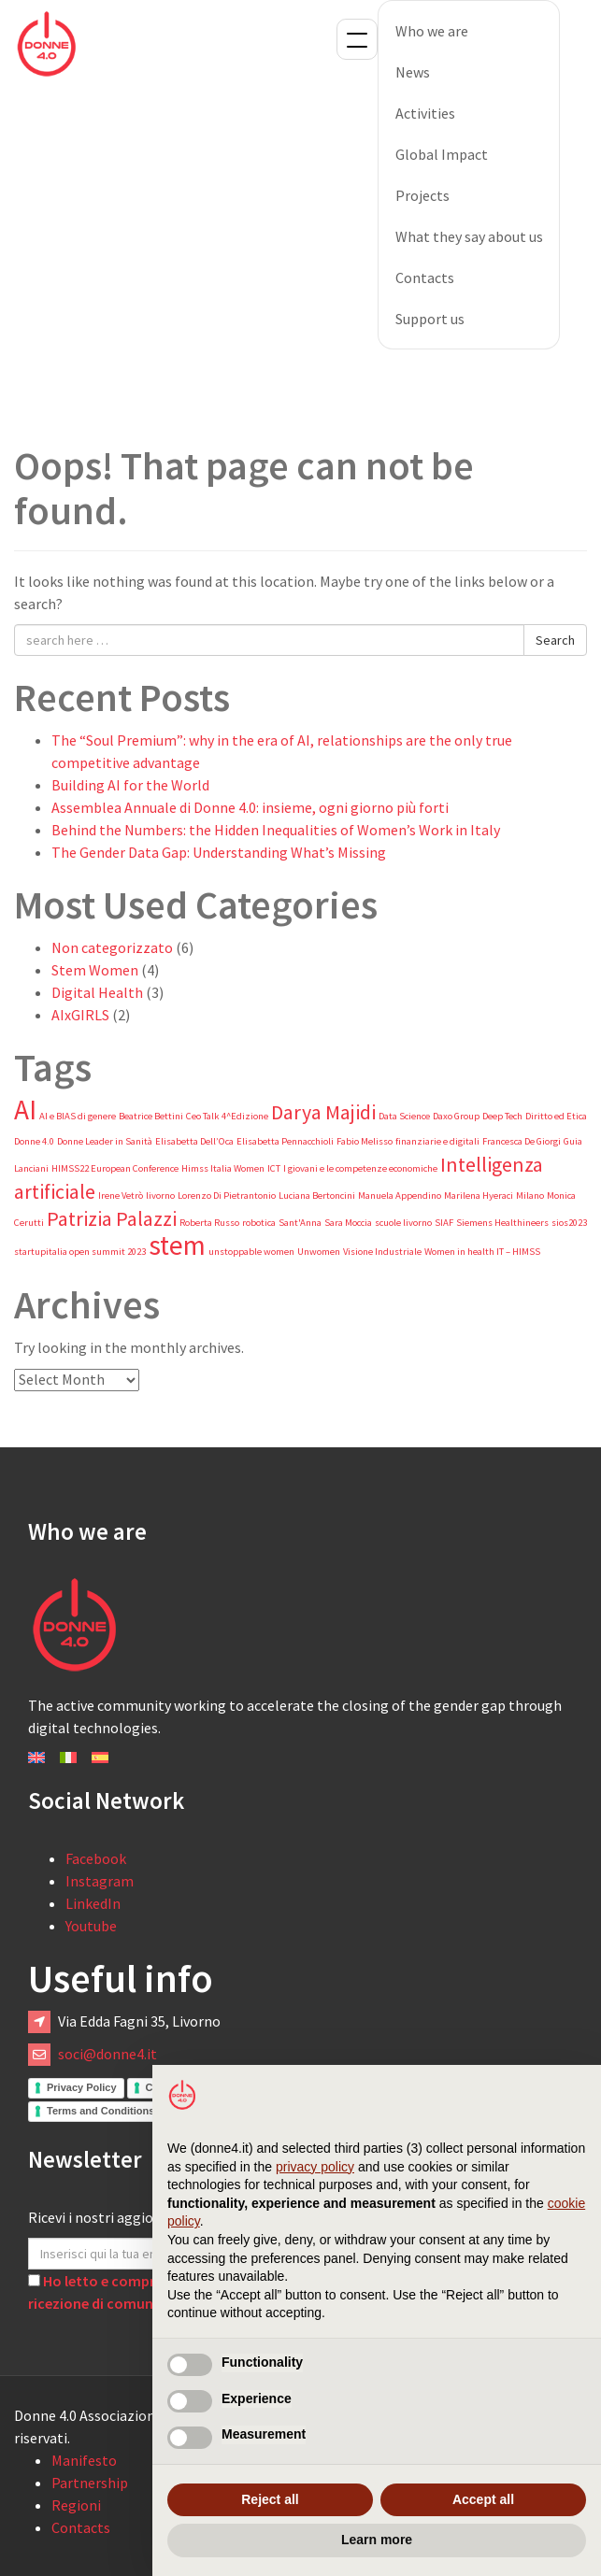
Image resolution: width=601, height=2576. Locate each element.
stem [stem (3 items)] (177, 1245)
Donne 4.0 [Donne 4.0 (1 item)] (34, 1141)
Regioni (76, 2505)
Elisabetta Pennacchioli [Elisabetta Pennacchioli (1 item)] (285, 1141)
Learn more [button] (376, 2539)
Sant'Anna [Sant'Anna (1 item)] (300, 1223)
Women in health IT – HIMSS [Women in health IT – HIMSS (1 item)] (482, 1251)
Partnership (89, 2482)
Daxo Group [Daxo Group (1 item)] (456, 1116)
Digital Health (97, 992)
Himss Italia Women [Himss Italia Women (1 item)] (223, 1168)
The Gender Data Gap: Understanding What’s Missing (218, 852)
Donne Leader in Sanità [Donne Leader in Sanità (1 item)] (104, 1141)
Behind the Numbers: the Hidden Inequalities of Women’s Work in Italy (275, 829)
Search (555, 640)
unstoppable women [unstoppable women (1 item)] (251, 1251)
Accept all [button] (483, 2499)
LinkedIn (93, 1903)
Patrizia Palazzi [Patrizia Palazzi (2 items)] (112, 1218)
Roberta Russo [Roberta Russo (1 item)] (209, 1223)
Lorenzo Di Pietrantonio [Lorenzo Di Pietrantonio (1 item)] (227, 1195)
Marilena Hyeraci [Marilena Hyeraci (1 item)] (478, 1195)
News (412, 72)
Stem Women (94, 970)
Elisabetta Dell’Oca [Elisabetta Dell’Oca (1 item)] (194, 1141)
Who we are (431, 30)
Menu (357, 39)
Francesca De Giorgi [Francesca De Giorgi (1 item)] (521, 1141)
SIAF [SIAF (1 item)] (444, 1223)
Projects (422, 195)
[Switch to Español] (100, 1755)
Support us (430, 318)
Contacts (424, 277)
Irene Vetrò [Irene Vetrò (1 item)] (120, 1195)
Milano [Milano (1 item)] (530, 1195)
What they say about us (469, 236)
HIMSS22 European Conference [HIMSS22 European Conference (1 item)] (115, 1168)
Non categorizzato (112, 947)
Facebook (95, 1858)
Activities (425, 113)
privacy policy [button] (315, 2166)
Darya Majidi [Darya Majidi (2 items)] (323, 1112)
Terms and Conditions (100, 2110)
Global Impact (441, 154)
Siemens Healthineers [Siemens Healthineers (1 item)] (502, 1223)
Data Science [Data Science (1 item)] (404, 1116)
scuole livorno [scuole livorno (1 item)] (403, 1223)
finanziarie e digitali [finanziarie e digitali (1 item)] (437, 1141)
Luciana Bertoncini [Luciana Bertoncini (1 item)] (317, 1195)
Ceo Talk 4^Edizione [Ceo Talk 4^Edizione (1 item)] (227, 1116)
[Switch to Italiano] (68, 1755)
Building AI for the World (130, 785)
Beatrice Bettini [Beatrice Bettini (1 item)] (151, 1116)
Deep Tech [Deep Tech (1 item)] (502, 1116)
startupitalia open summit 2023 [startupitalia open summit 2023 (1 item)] (80, 1251)
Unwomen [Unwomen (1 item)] (318, 1251)
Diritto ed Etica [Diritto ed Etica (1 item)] (556, 1116)
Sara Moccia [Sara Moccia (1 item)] (348, 1223)
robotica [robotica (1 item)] (259, 1223)
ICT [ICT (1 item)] (273, 1168)
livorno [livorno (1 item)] (160, 1195)
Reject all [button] (269, 2499)
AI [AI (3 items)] (25, 1109)
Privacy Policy (82, 2087)
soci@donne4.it (107, 2053)
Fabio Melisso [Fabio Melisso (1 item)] (364, 1141)
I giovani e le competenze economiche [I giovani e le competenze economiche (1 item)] (360, 1168)
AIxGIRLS (80, 1014)
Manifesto (84, 2460)
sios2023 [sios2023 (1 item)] (569, 1223)
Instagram (99, 1881)
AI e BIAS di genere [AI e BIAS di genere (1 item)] (77, 1116)
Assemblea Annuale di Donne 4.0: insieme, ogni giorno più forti (250, 807)
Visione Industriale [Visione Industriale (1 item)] (382, 1251)
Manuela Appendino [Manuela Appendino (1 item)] (399, 1195)
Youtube (91, 1925)
